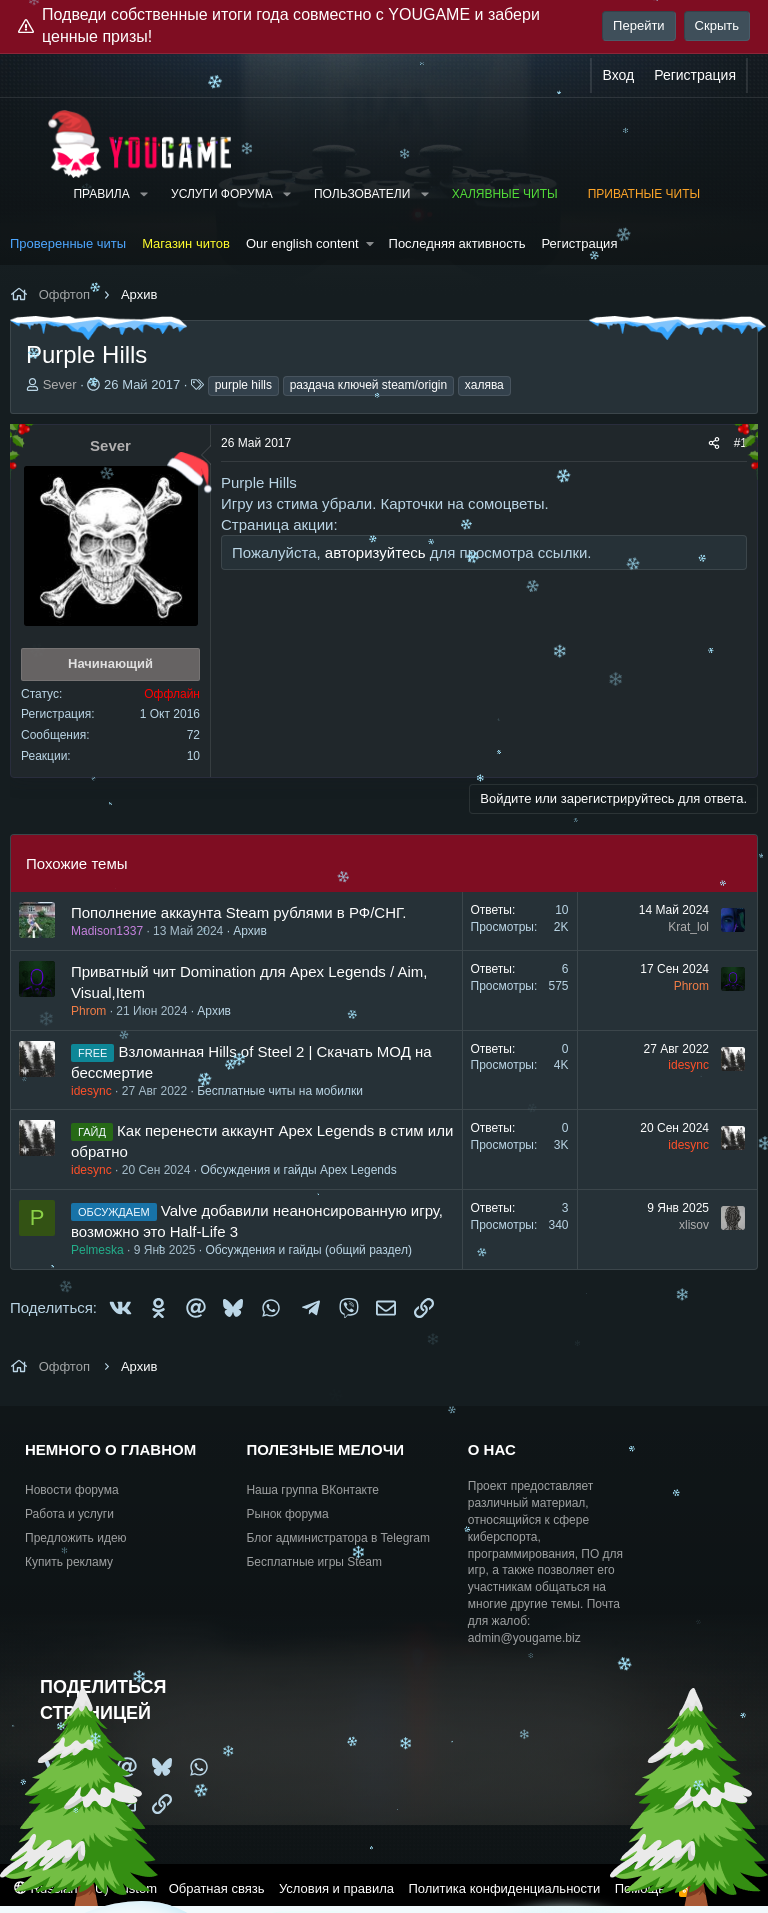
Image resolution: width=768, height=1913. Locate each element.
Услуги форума (222, 194)
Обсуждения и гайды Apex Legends (298, 1170)
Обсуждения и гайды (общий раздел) (308, 1250)
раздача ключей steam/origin (369, 385)
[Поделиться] (714, 443)
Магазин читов (186, 243)
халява (484, 385)
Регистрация (579, 243)
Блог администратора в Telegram (338, 1538)
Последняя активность (457, 243)
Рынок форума (287, 1514)
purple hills (243, 385)
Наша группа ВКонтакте (312, 1490)
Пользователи (362, 194)
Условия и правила (336, 1888)
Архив (250, 931)
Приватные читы (644, 194)
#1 (740, 443)
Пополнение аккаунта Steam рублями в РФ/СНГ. (238, 912)
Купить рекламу (69, 1562)
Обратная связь (217, 1888)
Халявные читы (505, 194)
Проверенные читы (68, 243)
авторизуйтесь (375, 552)
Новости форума (72, 1490)
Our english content (302, 243)
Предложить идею (76, 1538)
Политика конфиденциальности (504, 1888)
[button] (144, 194)
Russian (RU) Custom (85, 1888)
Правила (101, 194)
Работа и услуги (69, 1514)
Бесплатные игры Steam (314, 1562)
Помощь (640, 1888)
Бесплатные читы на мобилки (280, 1091)
